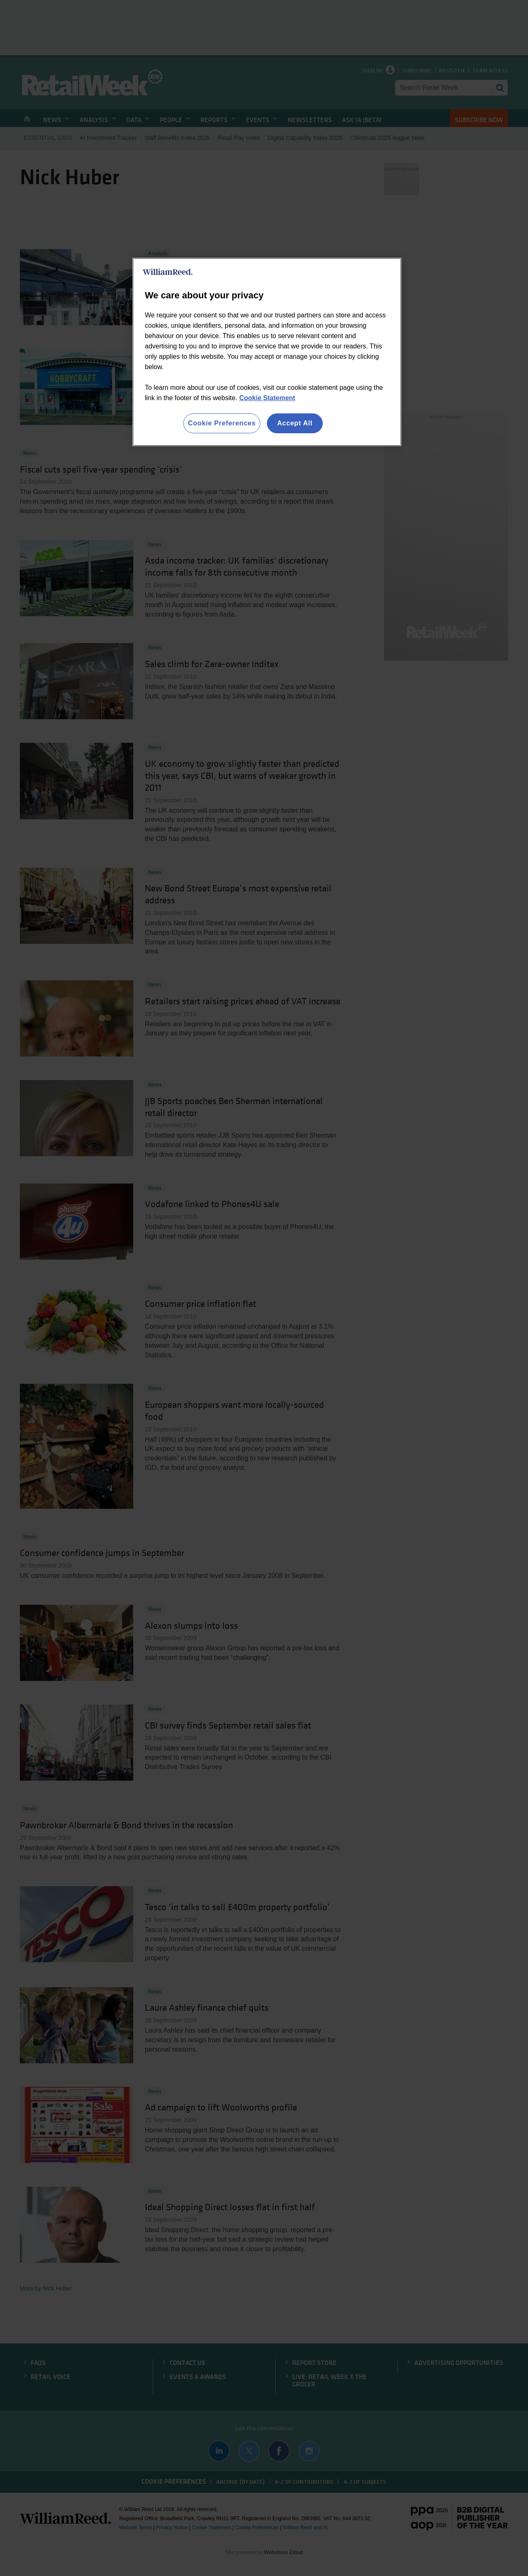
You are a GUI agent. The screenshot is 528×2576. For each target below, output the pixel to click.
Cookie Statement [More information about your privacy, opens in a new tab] (267, 397)
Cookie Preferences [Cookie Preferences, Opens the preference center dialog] (222, 423)
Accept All (295, 423)
